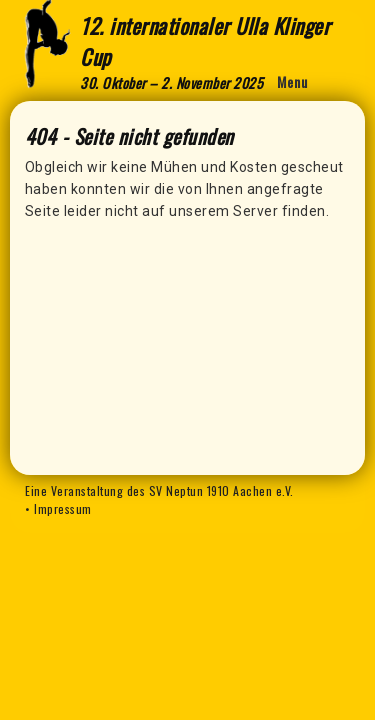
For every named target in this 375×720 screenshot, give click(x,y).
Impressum (63, 508)
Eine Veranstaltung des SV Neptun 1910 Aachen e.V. (159, 490)
